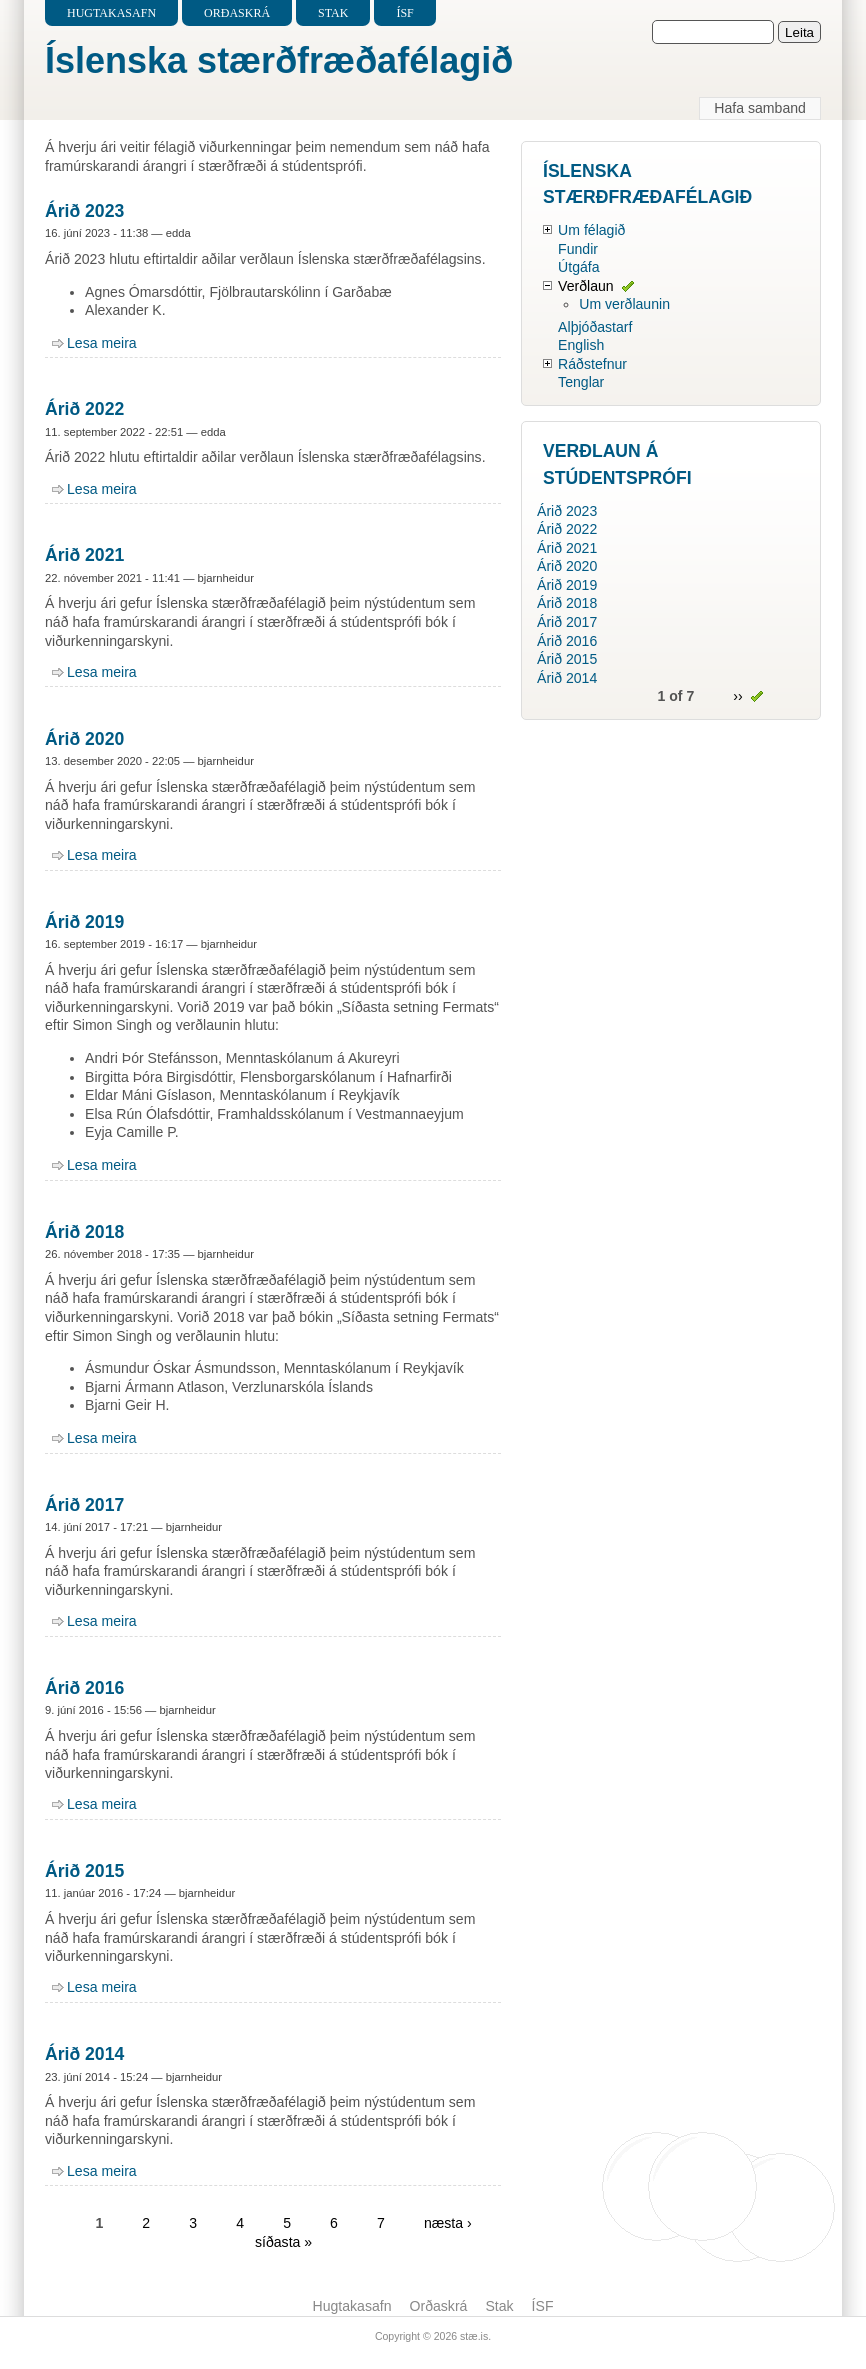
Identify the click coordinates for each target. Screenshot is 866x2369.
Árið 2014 (84, 2054)
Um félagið (591, 230)
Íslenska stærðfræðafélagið (279, 60)
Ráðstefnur (592, 364)
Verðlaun (586, 286)
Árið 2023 (84, 211)
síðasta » (283, 2242)
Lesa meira (102, 343)
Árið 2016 (84, 1688)
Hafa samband (760, 108)
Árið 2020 (84, 739)
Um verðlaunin (624, 304)
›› (737, 696)
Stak (333, 13)
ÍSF (404, 13)
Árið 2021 (84, 555)
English (581, 345)
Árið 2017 (84, 1505)
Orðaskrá (237, 13)
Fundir (578, 249)
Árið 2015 (84, 1871)
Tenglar (581, 382)
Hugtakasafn (111, 13)
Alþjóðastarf (595, 327)
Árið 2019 (84, 922)
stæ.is (474, 2336)
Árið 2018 (84, 1232)
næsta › (448, 2223)
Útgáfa (578, 267)
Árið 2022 (84, 409)
